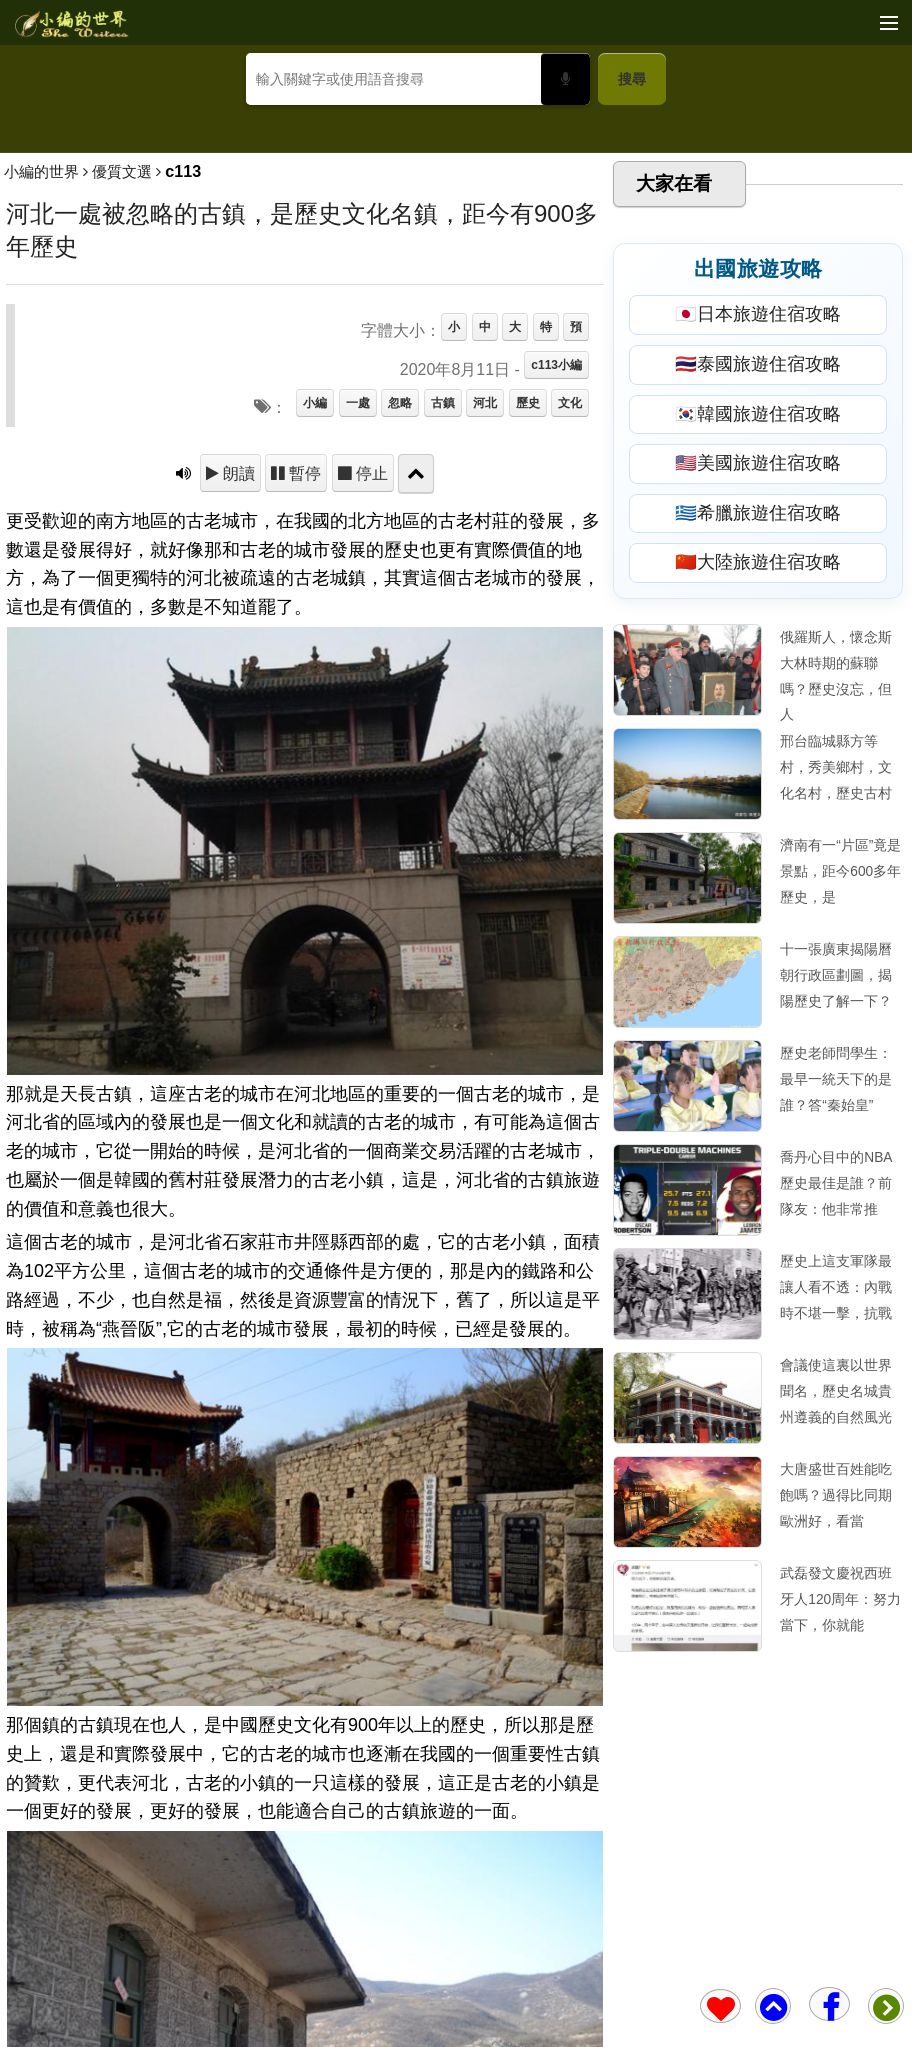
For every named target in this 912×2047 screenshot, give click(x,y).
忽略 (400, 693)
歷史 (528, 693)
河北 (485, 693)
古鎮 (443, 693)
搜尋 (632, 79)
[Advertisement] (456, 266)
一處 (358, 693)
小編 (315, 693)
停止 (370, 763)
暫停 (303, 763)
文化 (570, 693)
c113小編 (556, 655)
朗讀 (237, 763)
